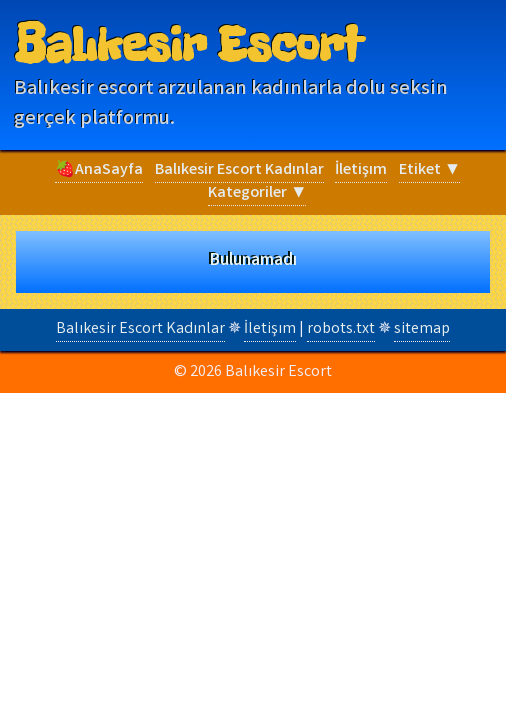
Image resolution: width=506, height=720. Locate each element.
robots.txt (341, 329)
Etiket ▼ (429, 170)
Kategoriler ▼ (257, 193)
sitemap (422, 329)
